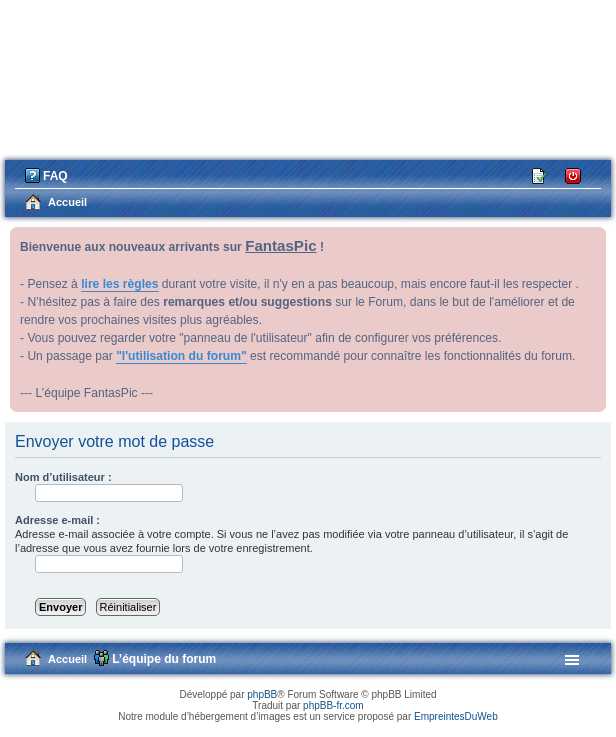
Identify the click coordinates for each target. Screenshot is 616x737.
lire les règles (119, 284)
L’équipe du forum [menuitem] (164, 659)
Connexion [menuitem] (573, 174)
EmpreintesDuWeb (456, 716)
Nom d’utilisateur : (63, 477)
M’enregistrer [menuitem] (540, 174)
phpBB (262, 694)
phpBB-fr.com (333, 705)
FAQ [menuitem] (55, 176)
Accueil (67, 659)
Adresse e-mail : (57, 520)
